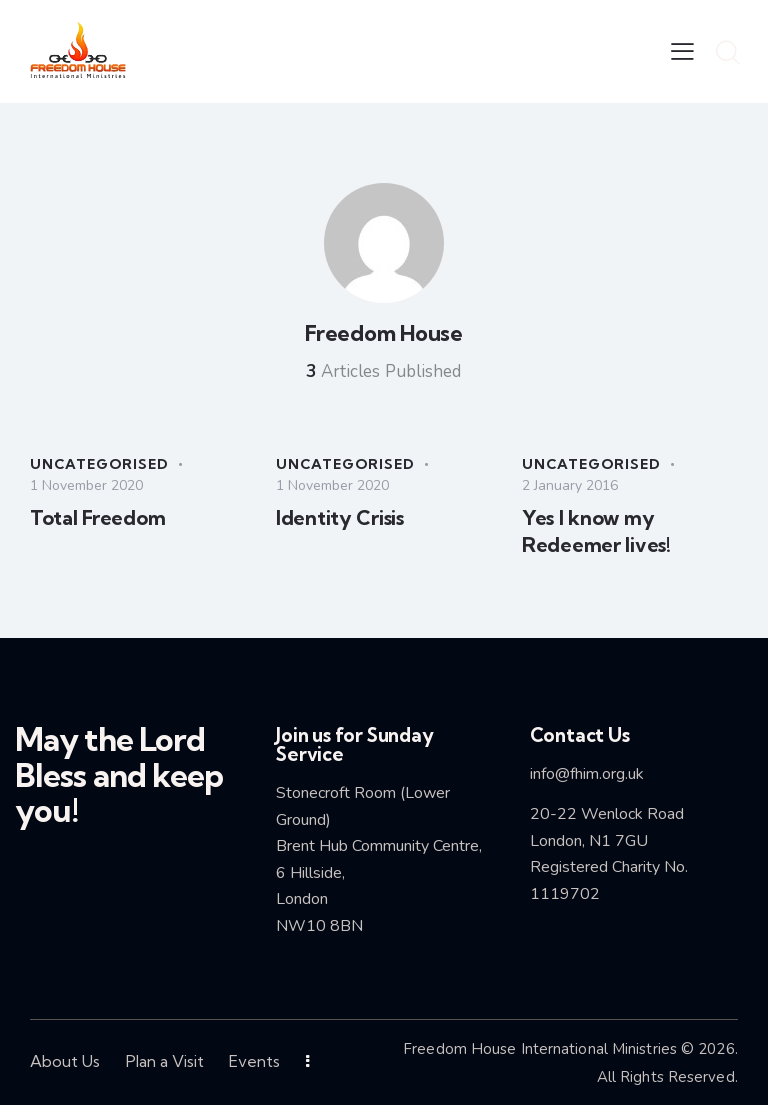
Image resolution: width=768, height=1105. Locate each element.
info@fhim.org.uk (587, 774)
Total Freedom (97, 517)
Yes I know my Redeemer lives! (596, 531)
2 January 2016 (570, 485)
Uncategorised (99, 464)
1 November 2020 (86, 485)
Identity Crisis (340, 517)
